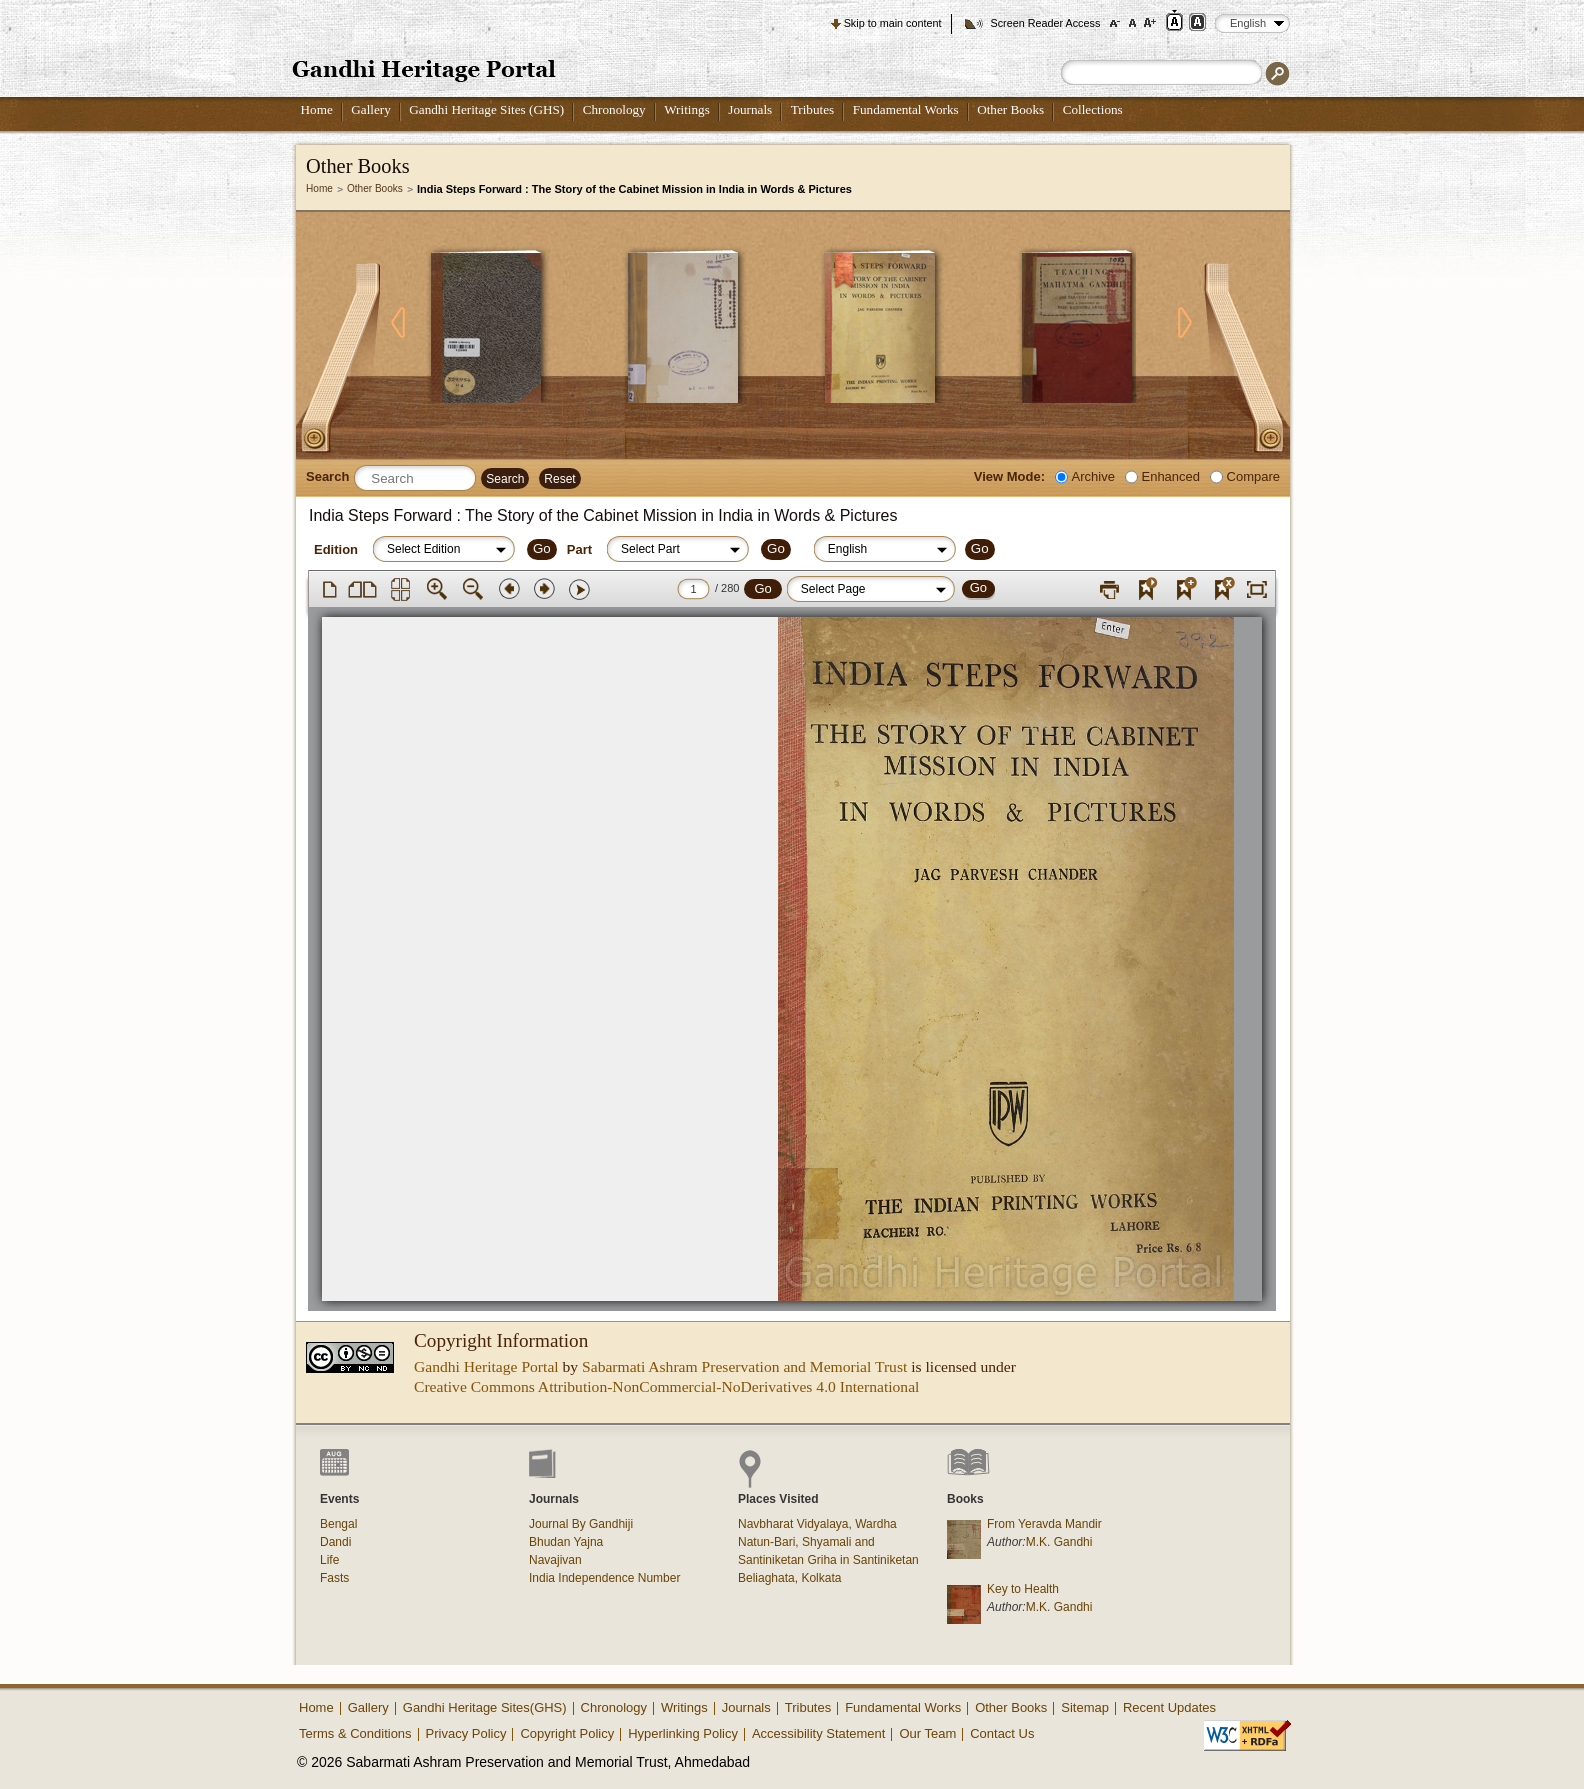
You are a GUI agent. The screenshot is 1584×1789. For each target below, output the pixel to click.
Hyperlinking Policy (683, 1733)
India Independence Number (604, 1578)
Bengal (338, 1524)
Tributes (812, 109)
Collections (1093, 109)
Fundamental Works (906, 109)
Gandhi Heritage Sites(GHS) (485, 1707)
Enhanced (1171, 476)
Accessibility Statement (819, 1733)
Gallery (371, 109)
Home (317, 109)
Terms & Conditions (355, 1733)
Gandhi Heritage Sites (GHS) (486, 109)
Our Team (927, 1733)
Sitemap (1085, 1707)
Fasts (334, 1578)
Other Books (1010, 109)
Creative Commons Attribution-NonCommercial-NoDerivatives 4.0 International (666, 1386)
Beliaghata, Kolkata (789, 1578)
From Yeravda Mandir (1044, 1524)
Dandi (335, 1542)
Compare (1253, 476)
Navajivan (555, 1560)
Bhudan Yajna (566, 1542)
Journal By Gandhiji (581, 1524)
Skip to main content (893, 23)
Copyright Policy (567, 1733)
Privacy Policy (466, 1733)
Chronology (614, 109)
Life (329, 1560)
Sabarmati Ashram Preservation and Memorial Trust (744, 1366)
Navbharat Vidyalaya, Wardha (817, 1524)
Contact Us (1002, 1733)
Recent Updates (1169, 1707)
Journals (750, 109)
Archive (1093, 476)
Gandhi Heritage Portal (486, 1366)
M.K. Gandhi (1059, 1542)
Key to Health (1023, 1589)
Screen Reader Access (1045, 23)
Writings (687, 109)
